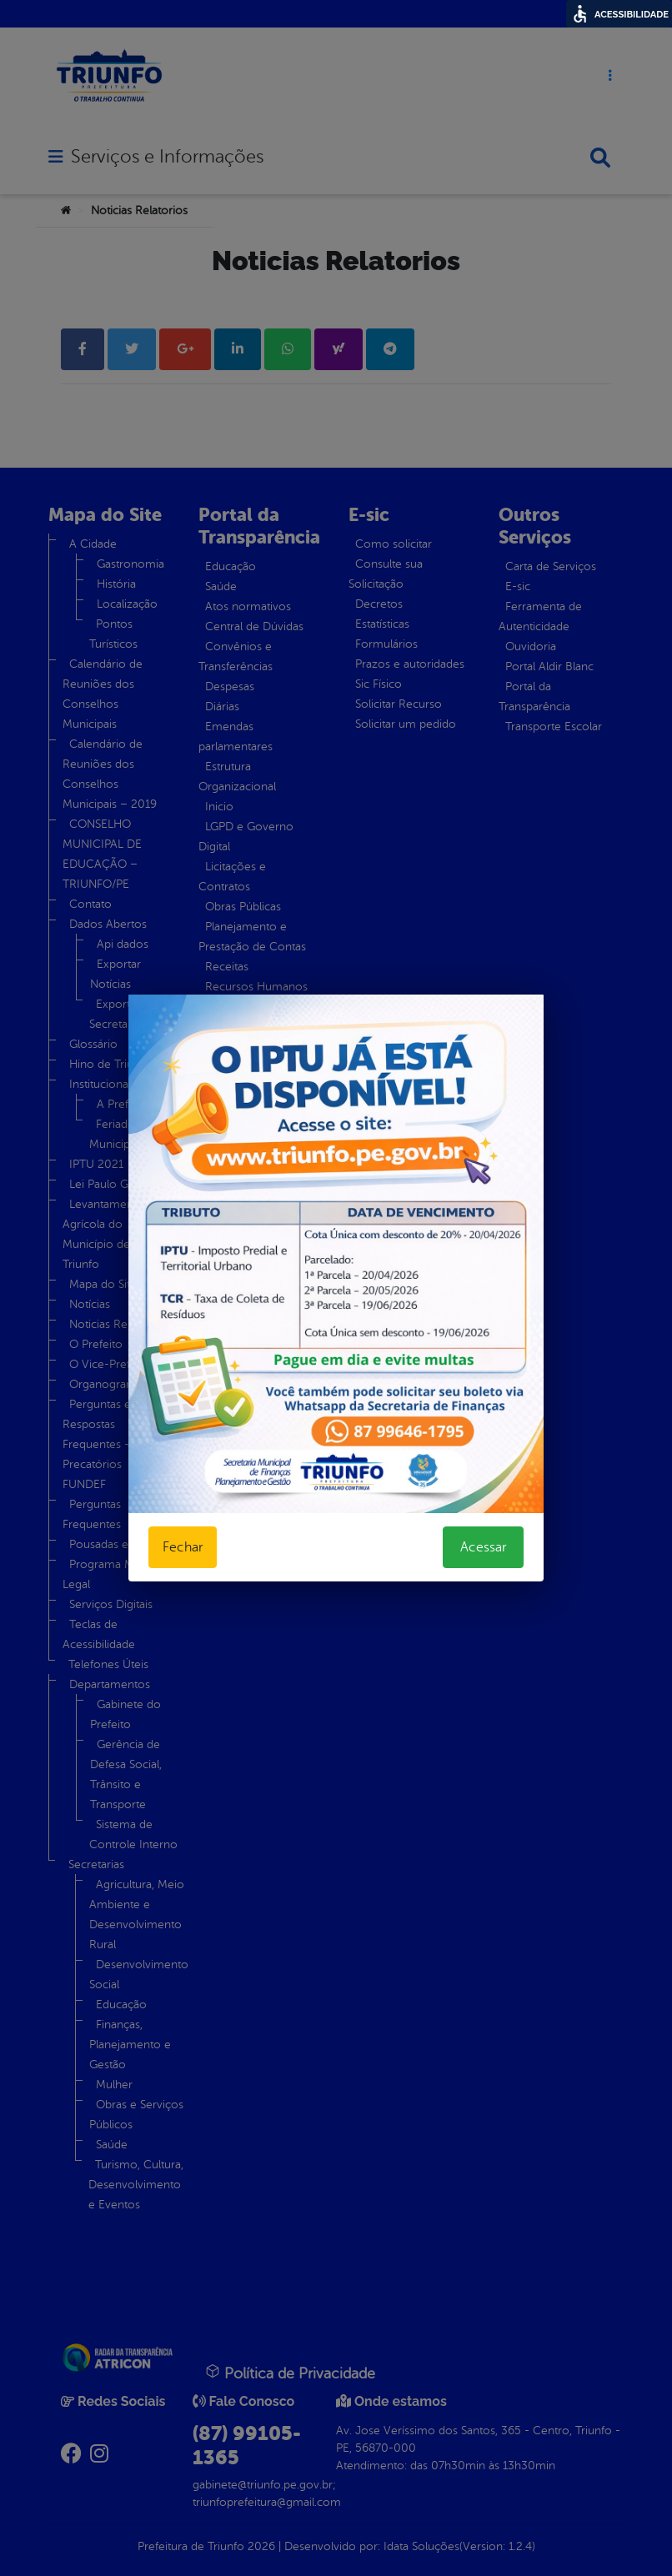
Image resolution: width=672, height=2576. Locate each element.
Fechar (183, 1547)
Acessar (483, 1547)
